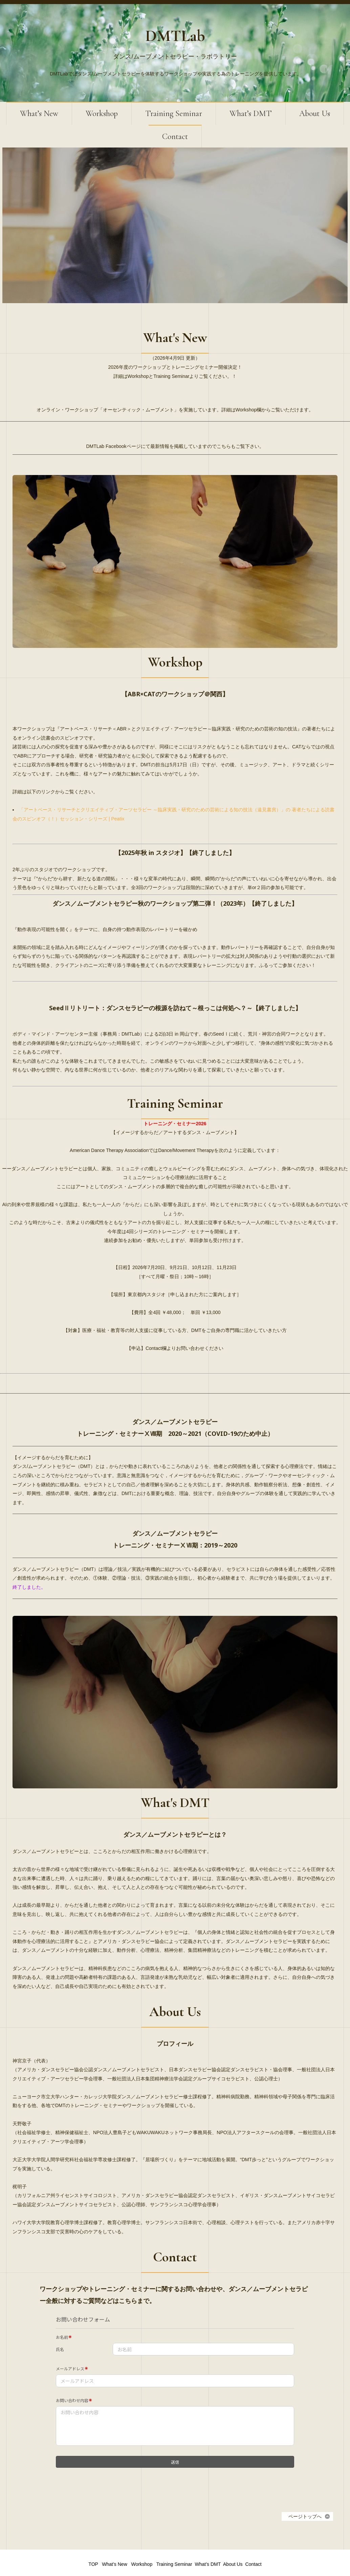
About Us (314, 113)
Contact (175, 136)
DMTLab (175, 36)
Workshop (102, 113)
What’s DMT (250, 113)
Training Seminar (173, 113)
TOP (93, 2535)
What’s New (39, 113)
